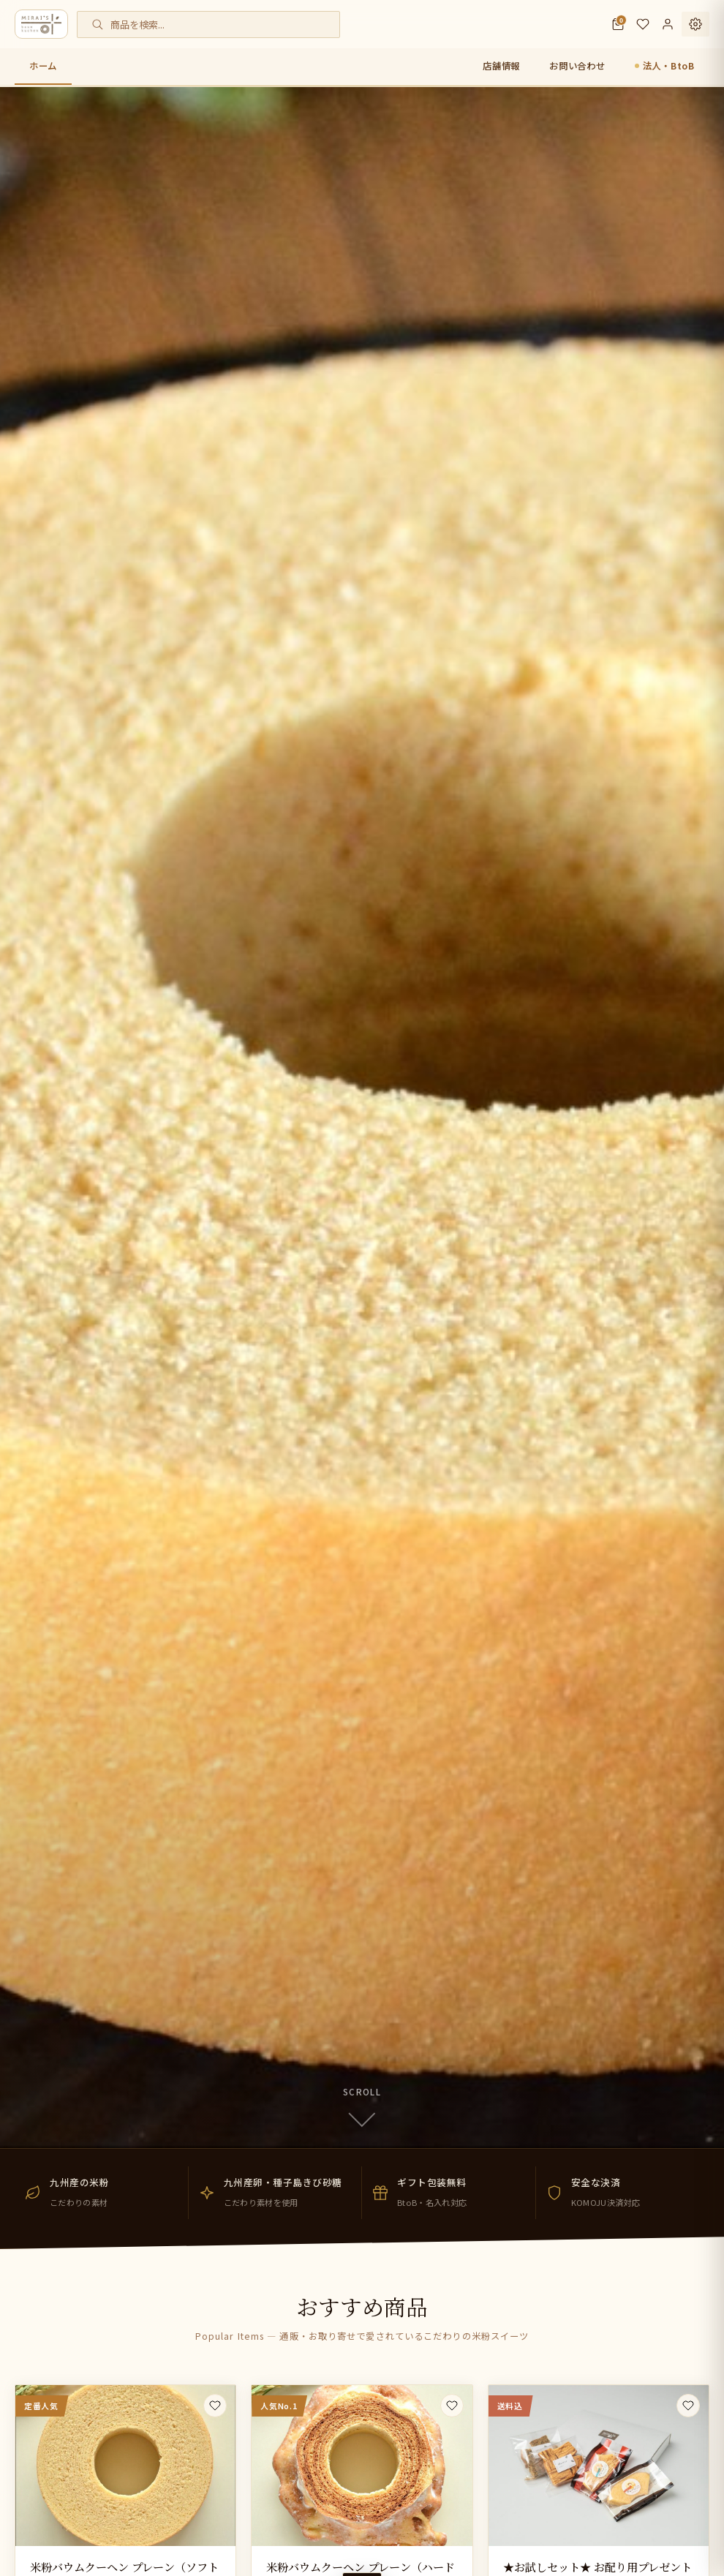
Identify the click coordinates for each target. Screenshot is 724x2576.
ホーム (43, 65)
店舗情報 (501, 65)
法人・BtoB (669, 65)
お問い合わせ (577, 65)
